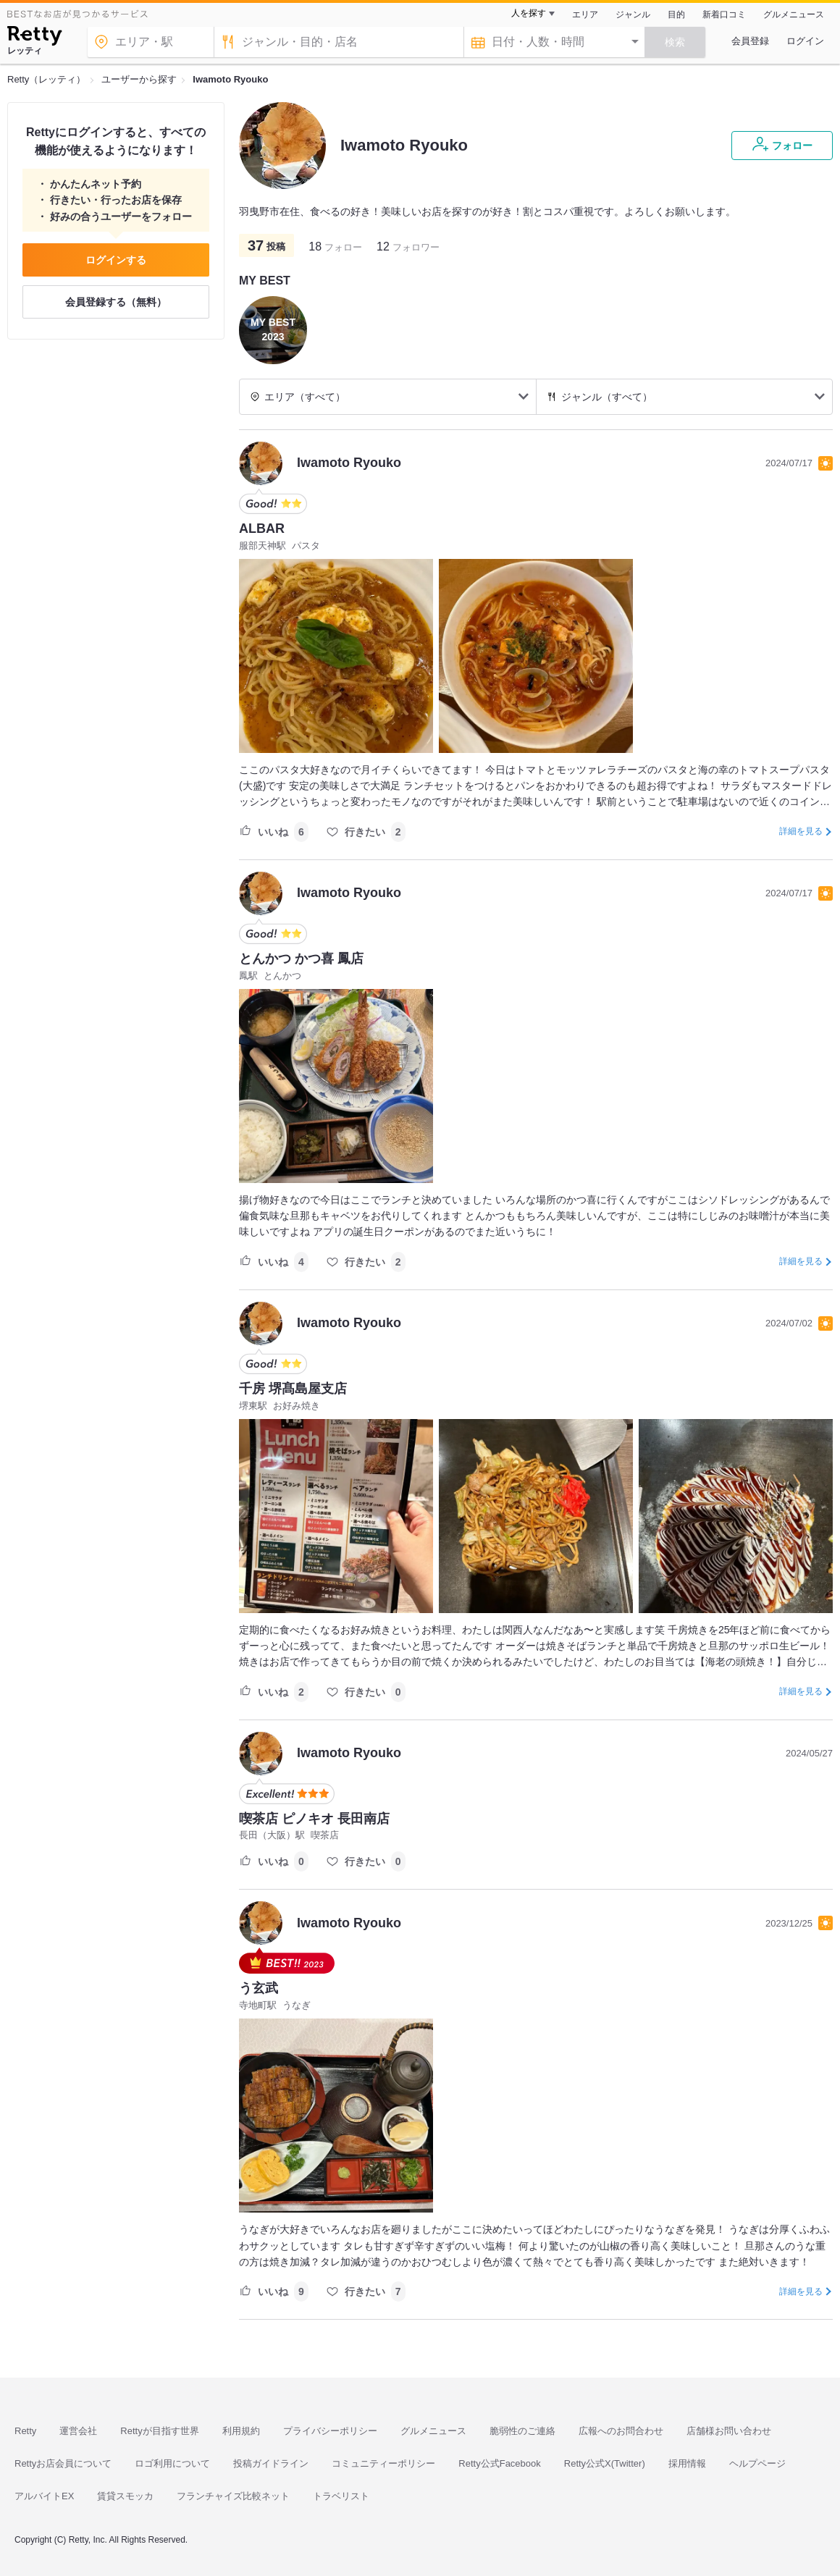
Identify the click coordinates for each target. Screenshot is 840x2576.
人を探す (528, 13)
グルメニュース (793, 14)
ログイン (805, 40)
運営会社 (78, 2430)
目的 (676, 14)
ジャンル (633, 14)
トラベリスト (341, 2496)
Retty (25, 2430)
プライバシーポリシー (330, 2430)
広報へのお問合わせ (621, 2430)
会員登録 (750, 40)
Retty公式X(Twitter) (604, 2463)
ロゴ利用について (172, 2463)
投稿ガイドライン (270, 2463)
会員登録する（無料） (116, 302)
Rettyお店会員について (63, 2463)
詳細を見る (801, 831)
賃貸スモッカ (125, 2496)
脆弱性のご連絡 (522, 2430)
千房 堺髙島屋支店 (293, 1388)
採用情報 (687, 2463)
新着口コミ (724, 14)
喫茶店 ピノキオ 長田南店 (314, 1818)
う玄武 (258, 1988)
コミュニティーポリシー (383, 2463)
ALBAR (262, 528)
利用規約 (241, 2430)
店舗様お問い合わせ (728, 2430)
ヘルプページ (757, 2463)
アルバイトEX (44, 2496)
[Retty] (34, 37)
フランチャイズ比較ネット (233, 2496)
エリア (585, 14)
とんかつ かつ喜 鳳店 (301, 958)
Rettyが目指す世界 (159, 2430)
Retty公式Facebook (499, 2463)
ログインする (115, 260)
